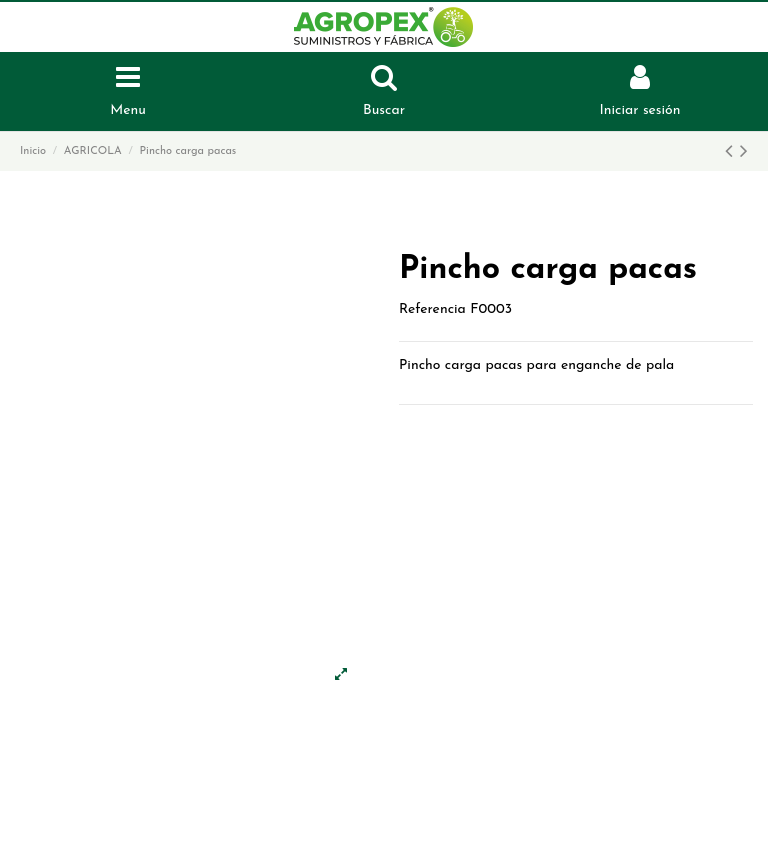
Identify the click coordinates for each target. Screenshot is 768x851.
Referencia (432, 309)
